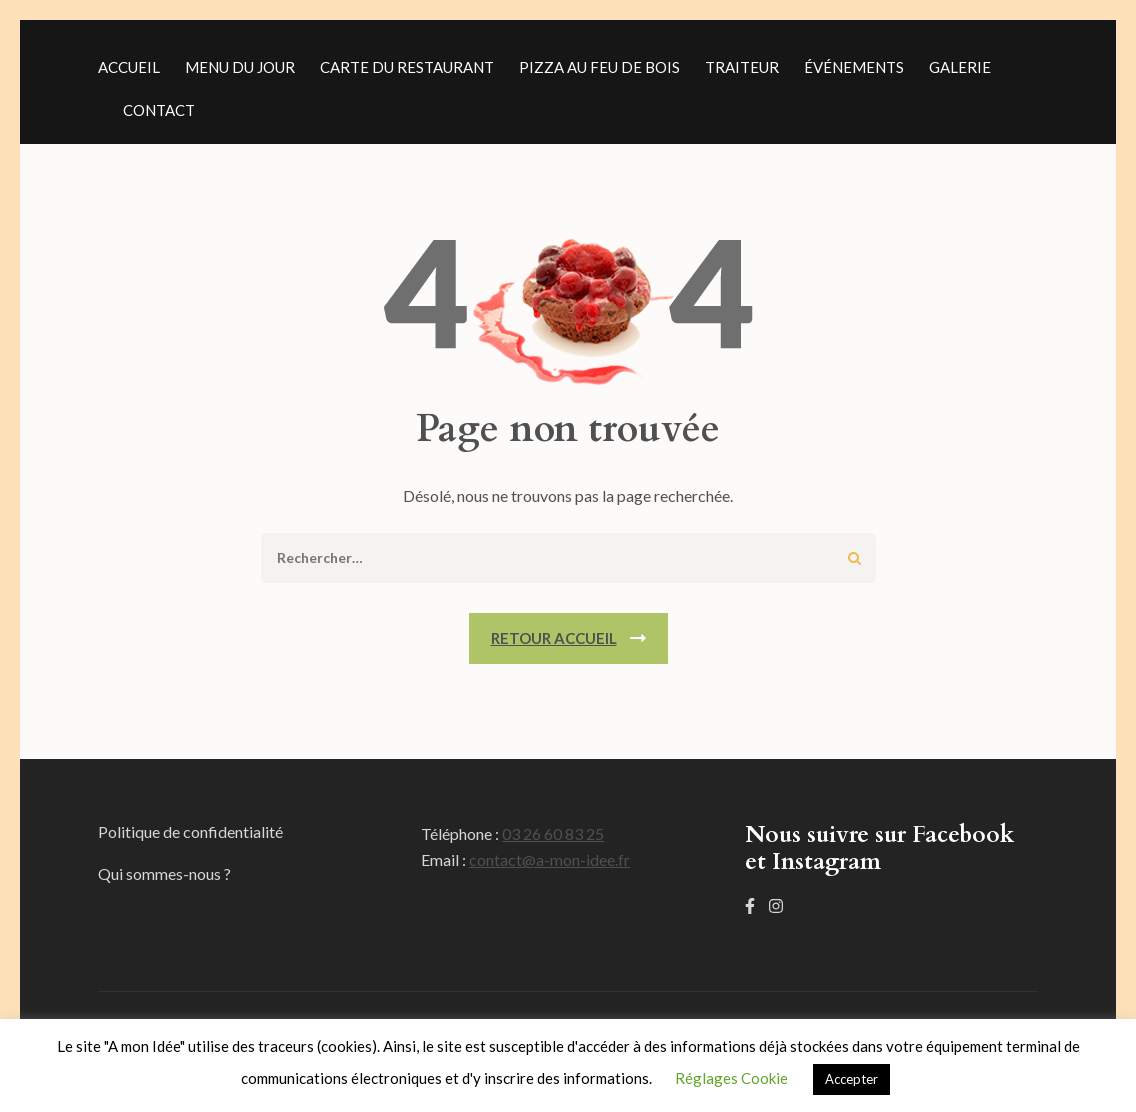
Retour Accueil (554, 638)
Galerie (960, 67)
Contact (159, 110)
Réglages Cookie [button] (731, 1078)
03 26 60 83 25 (553, 833)
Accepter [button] (851, 1079)
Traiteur (742, 67)
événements (854, 67)
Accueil (129, 67)
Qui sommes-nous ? (164, 873)
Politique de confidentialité (190, 831)
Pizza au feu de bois (599, 67)
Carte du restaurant (407, 67)
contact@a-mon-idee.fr (549, 859)
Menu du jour (240, 67)
